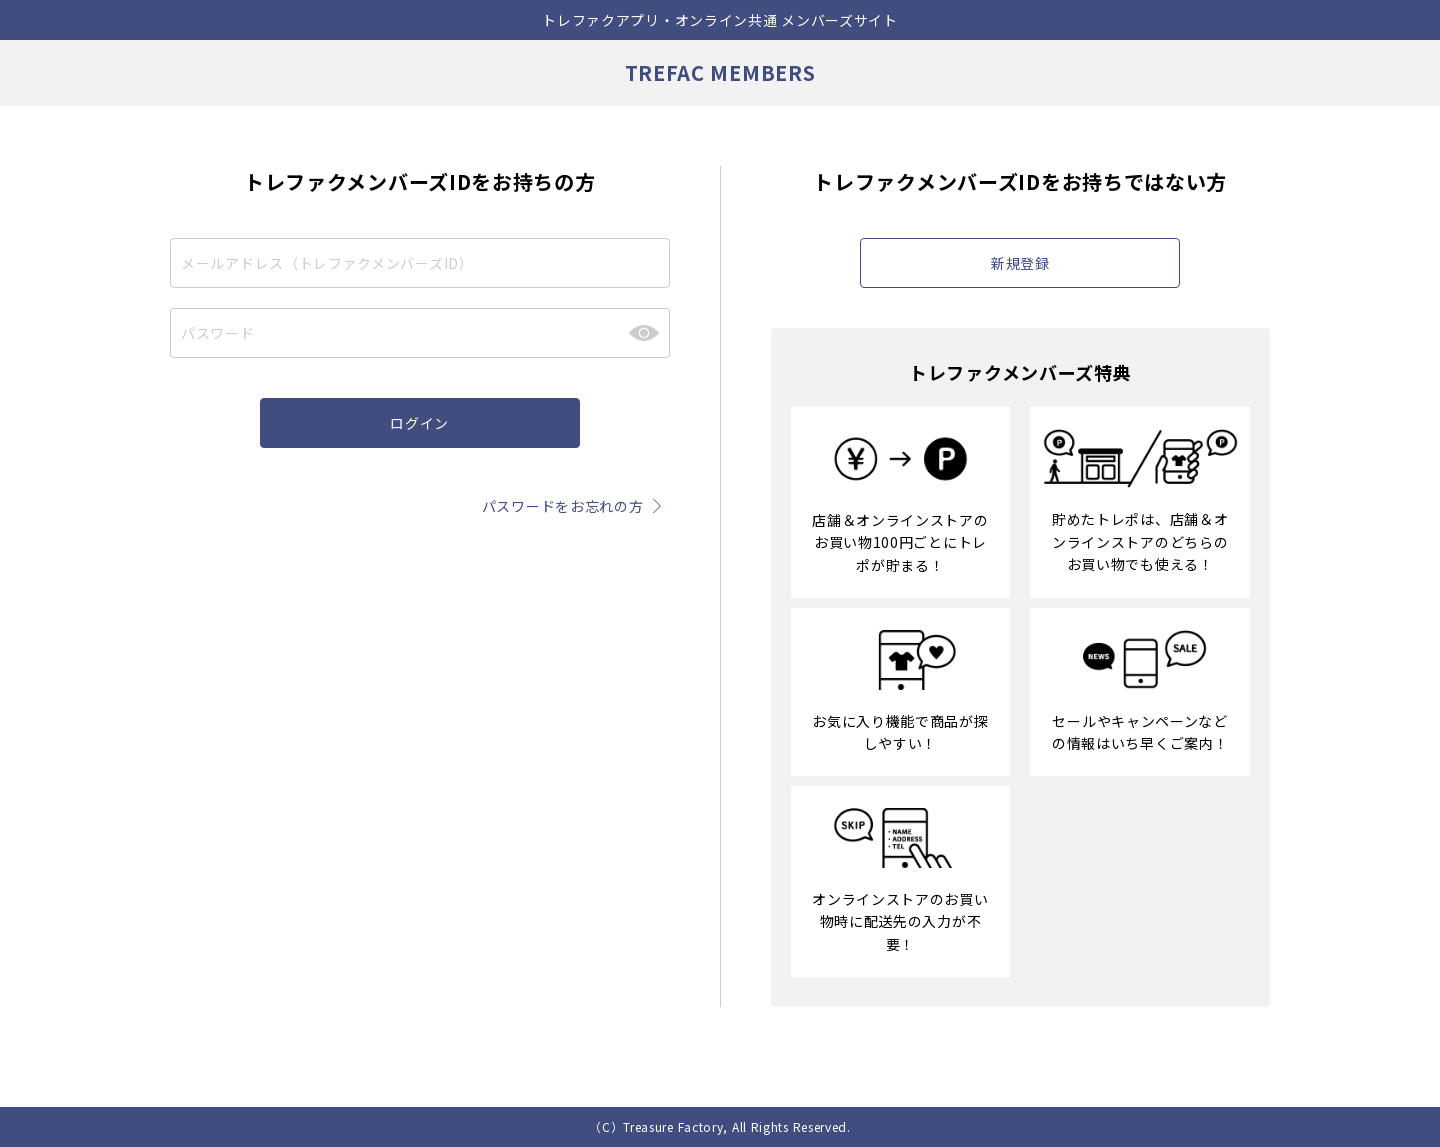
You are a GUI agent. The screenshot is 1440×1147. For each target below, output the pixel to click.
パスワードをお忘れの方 (576, 506)
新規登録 (1020, 263)
